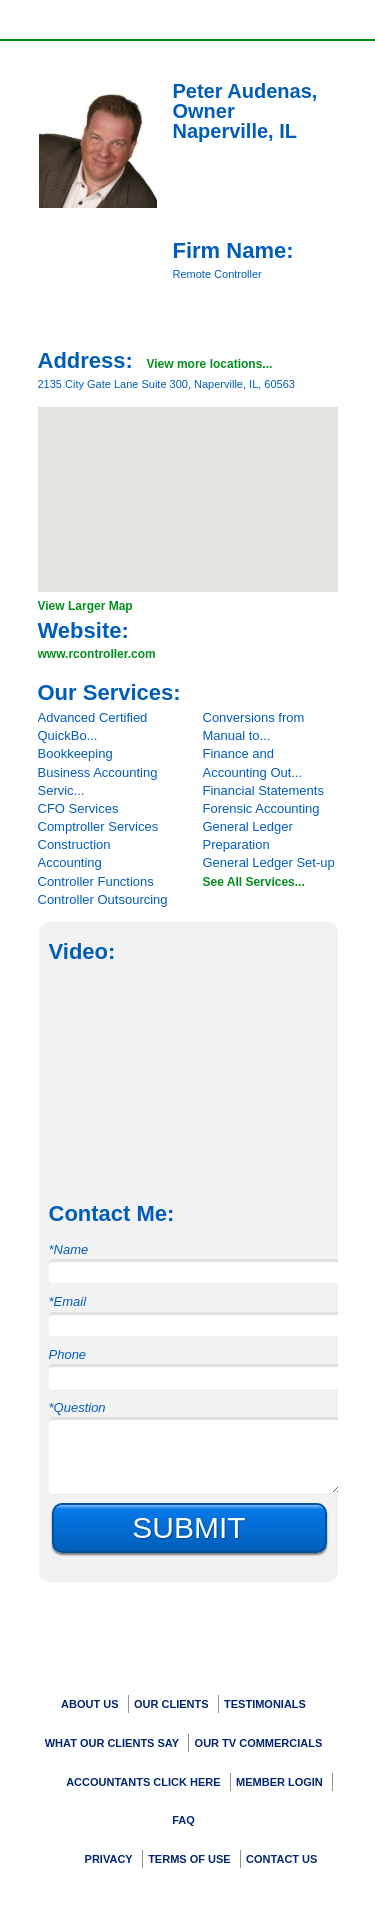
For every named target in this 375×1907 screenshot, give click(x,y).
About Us (89, 1704)
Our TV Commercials (259, 1743)
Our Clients (171, 1704)
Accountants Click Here (143, 1782)
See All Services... (254, 882)
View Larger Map (85, 606)
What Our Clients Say (112, 1743)
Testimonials (265, 1704)
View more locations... (209, 364)
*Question (77, 1407)
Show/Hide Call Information (214, 19)
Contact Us (281, 1859)
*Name (69, 1249)
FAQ (183, 1820)
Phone (68, 1354)
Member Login (279, 1782)
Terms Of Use (189, 1859)
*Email (68, 1301)
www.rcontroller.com (97, 654)
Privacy (109, 1859)
